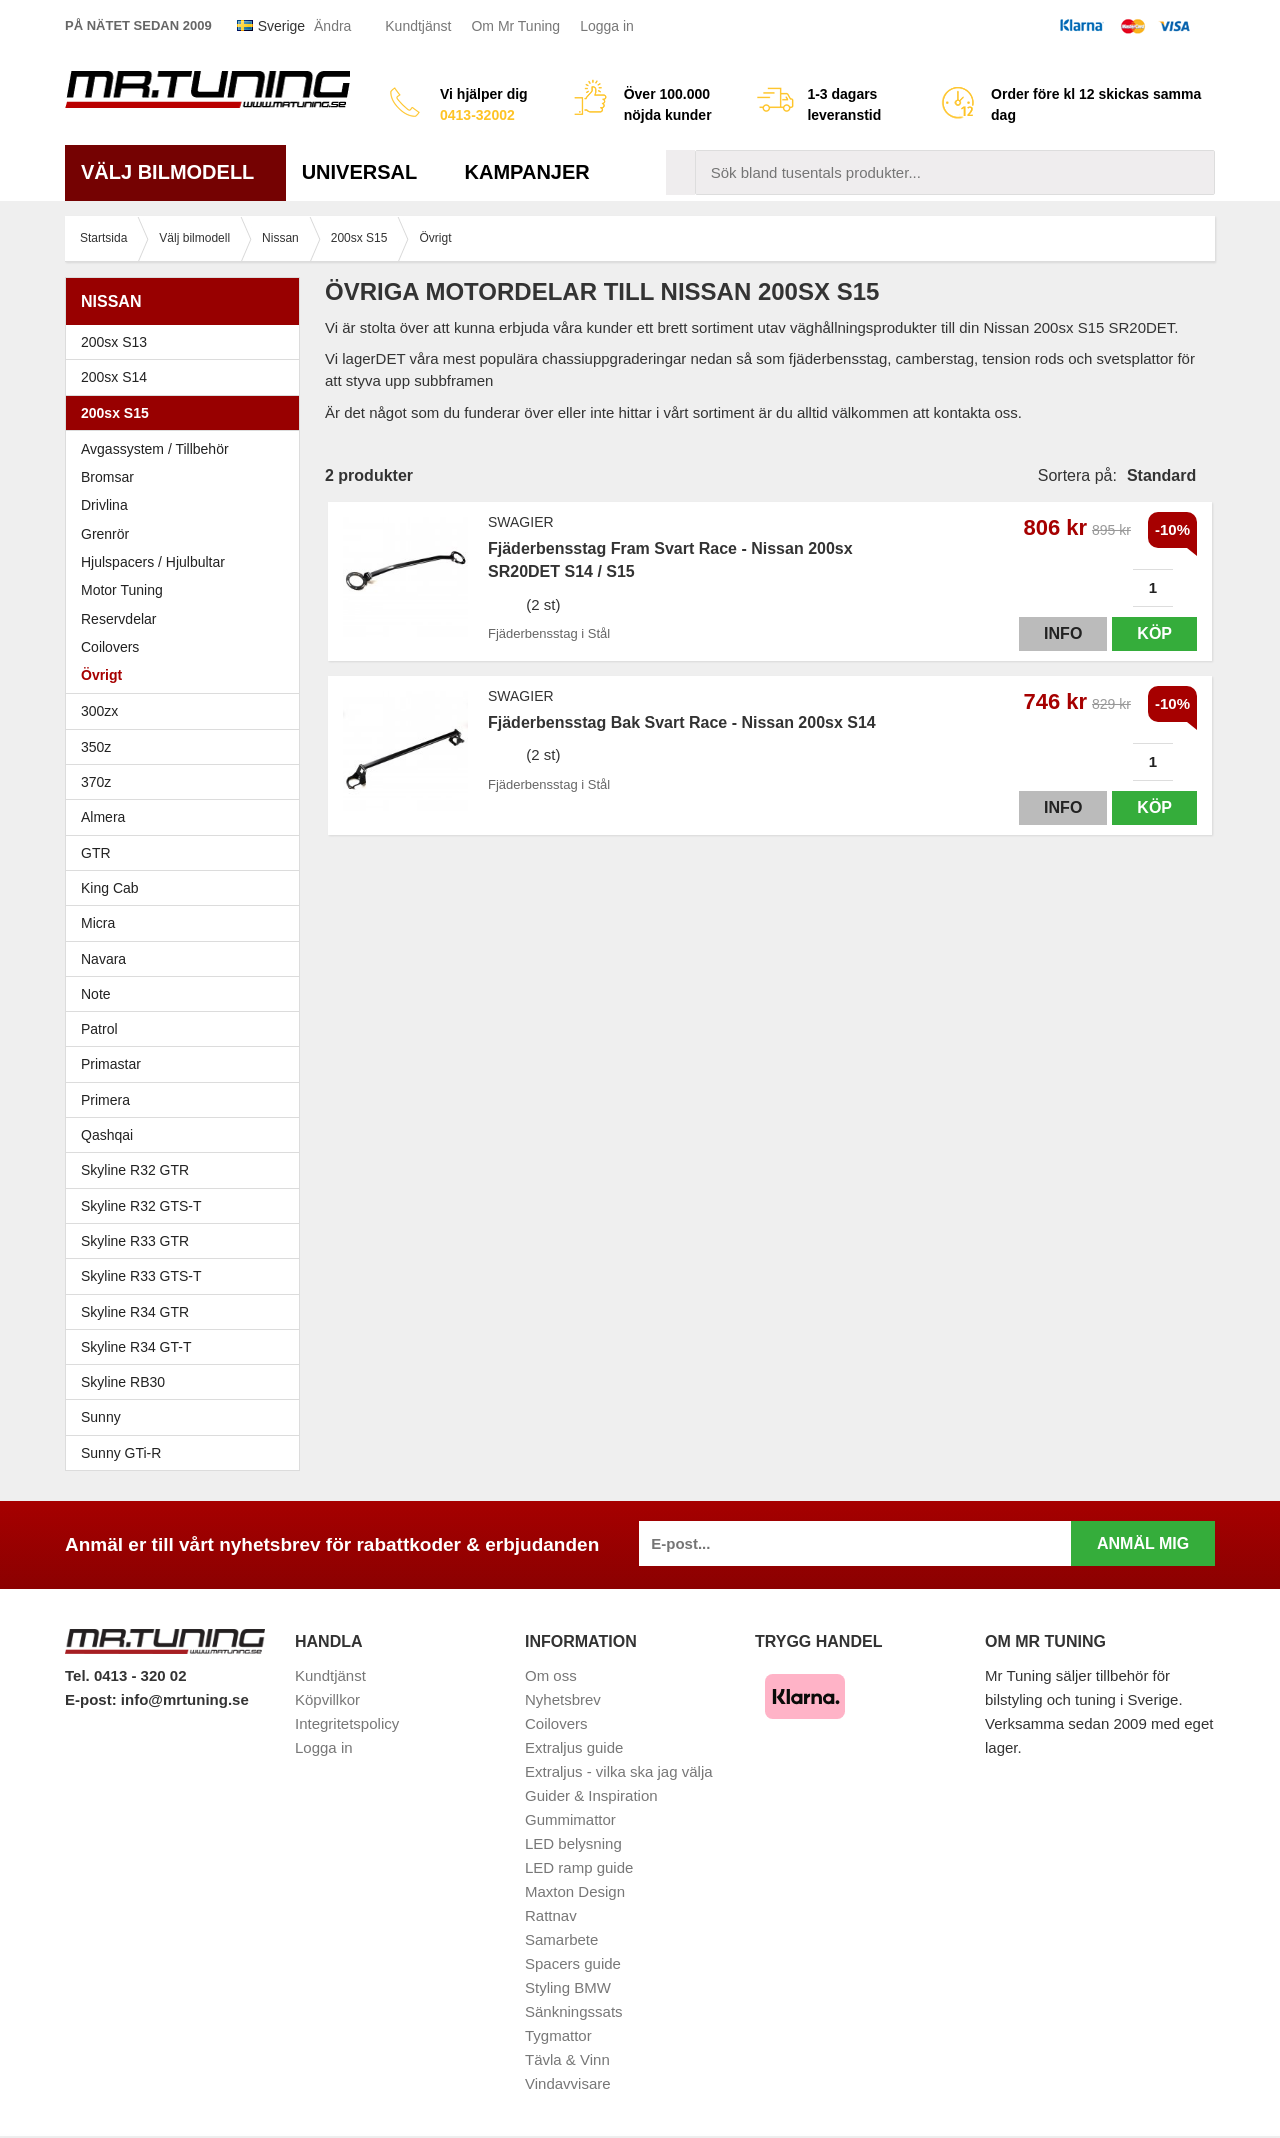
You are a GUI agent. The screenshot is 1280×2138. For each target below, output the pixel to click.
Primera (187, 1100)
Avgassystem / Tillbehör (155, 449)
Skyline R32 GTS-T (187, 1206)
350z (187, 747)
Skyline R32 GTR (187, 1170)
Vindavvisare (568, 2083)
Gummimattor (570, 1819)
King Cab (110, 888)
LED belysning (573, 1843)
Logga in (607, 26)
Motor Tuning (187, 590)
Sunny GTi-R (187, 1453)
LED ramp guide (579, 1867)
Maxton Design (575, 1891)
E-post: (93, 1699)
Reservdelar (118, 619)
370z (187, 782)
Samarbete (561, 1939)
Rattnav (551, 1915)
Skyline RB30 (187, 1382)
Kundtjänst (418, 26)
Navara (187, 959)
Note (96, 994)
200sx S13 (187, 342)
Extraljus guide (574, 1747)
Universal (367, 172)
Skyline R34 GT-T (187, 1347)
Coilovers (110, 647)
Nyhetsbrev (563, 1699)
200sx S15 (187, 413)
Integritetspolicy (347, 1723)
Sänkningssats (574, 2011)
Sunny (187, 1417)
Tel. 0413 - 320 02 (125, 1675)
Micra (187, 923)
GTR (187, 853)
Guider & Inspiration (591, 1795)
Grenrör (105, 534)
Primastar (111, 1064)
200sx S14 (187, 377)
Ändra (332, 26)
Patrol (99, 1029)
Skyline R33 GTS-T (187, 1276)
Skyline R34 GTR (187, 1312)
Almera (187, 817)
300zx (187, 711)
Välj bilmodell (175, 172)
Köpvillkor (327, 1699)
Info (1063, 633)
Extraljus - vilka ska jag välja (619, 1771)
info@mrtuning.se (185, 1699)
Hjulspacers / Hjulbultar (153, 562)
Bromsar (107, 477)
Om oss (551, 1675)
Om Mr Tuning (515, 26)
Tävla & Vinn (567, 2059)
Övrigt (101, 675)
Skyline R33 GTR (187, 1241)
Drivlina (104, 505)
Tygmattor (558, 2035)
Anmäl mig (1143, 1543)
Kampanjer (527, 172)
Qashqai (107, 1135)
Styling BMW (568, 1987)
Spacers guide (573, 1963)
